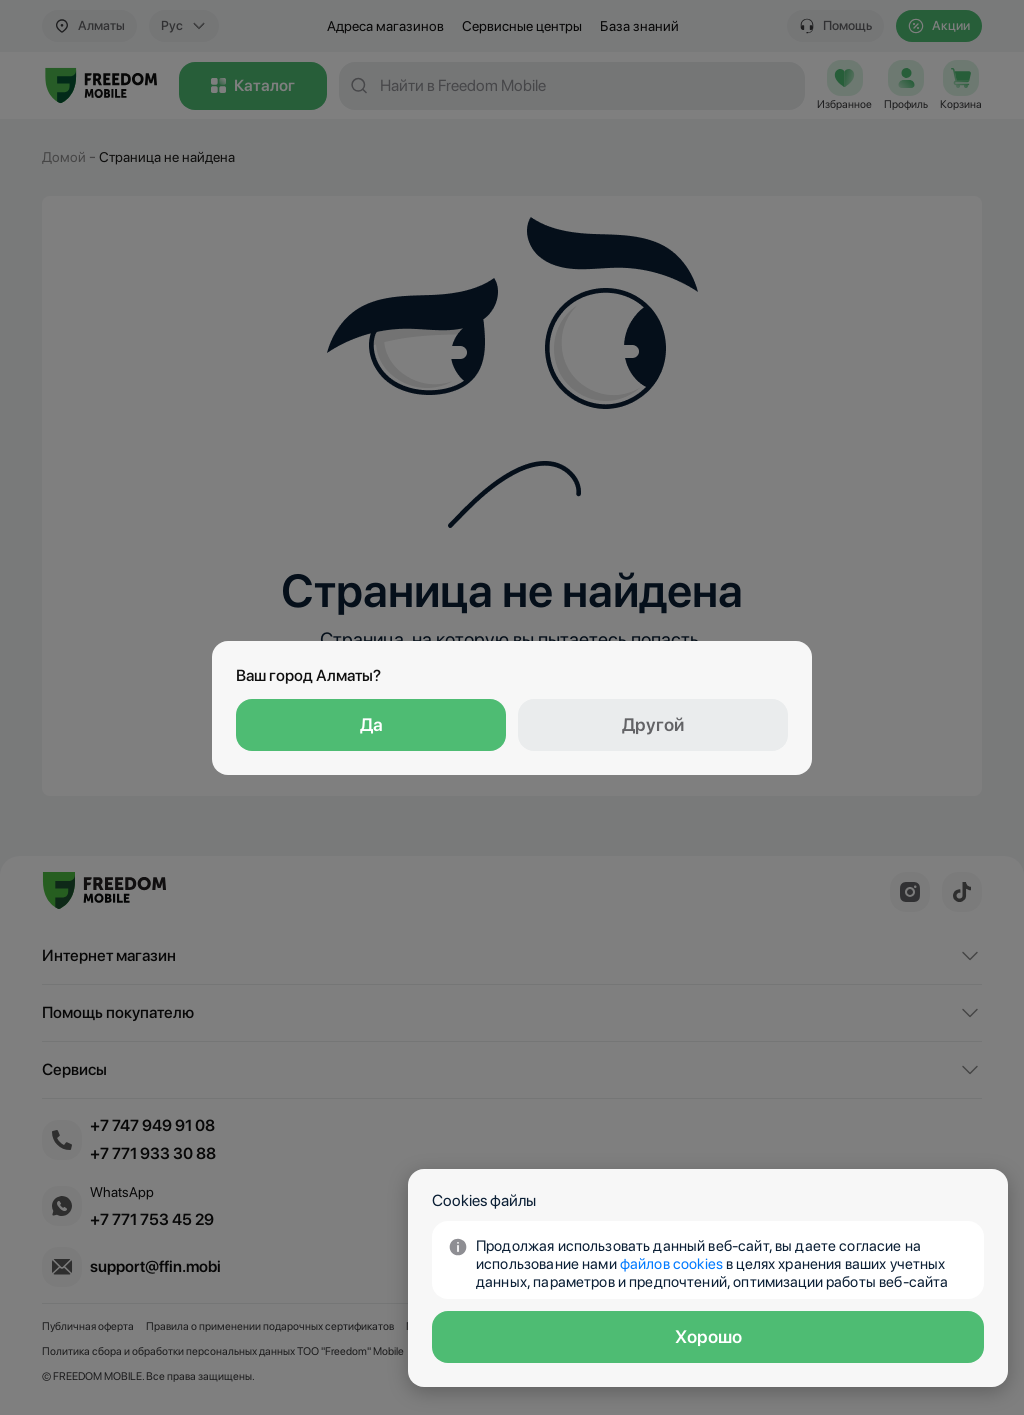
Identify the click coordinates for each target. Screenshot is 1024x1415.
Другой (653, 724)
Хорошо (708, 1336)
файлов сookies (671, 1264)
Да (371, 724)
